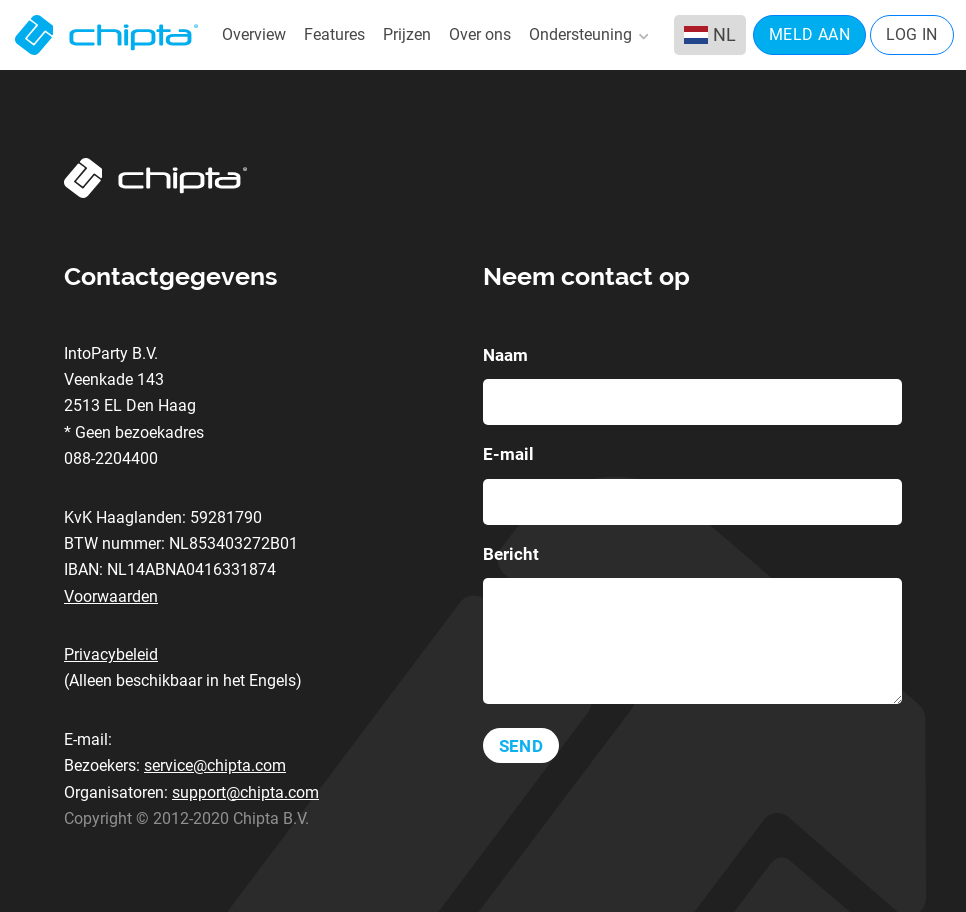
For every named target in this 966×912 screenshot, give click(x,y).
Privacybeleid (111, 654)
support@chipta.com (245, 792)
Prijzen (407, 34)
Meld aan (809, 34)
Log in (911, 34)
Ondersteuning (588, 35)
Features (334, 34)
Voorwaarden (111, 596)
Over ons (480, 34)
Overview (254, 34)
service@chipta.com (215, 765)
